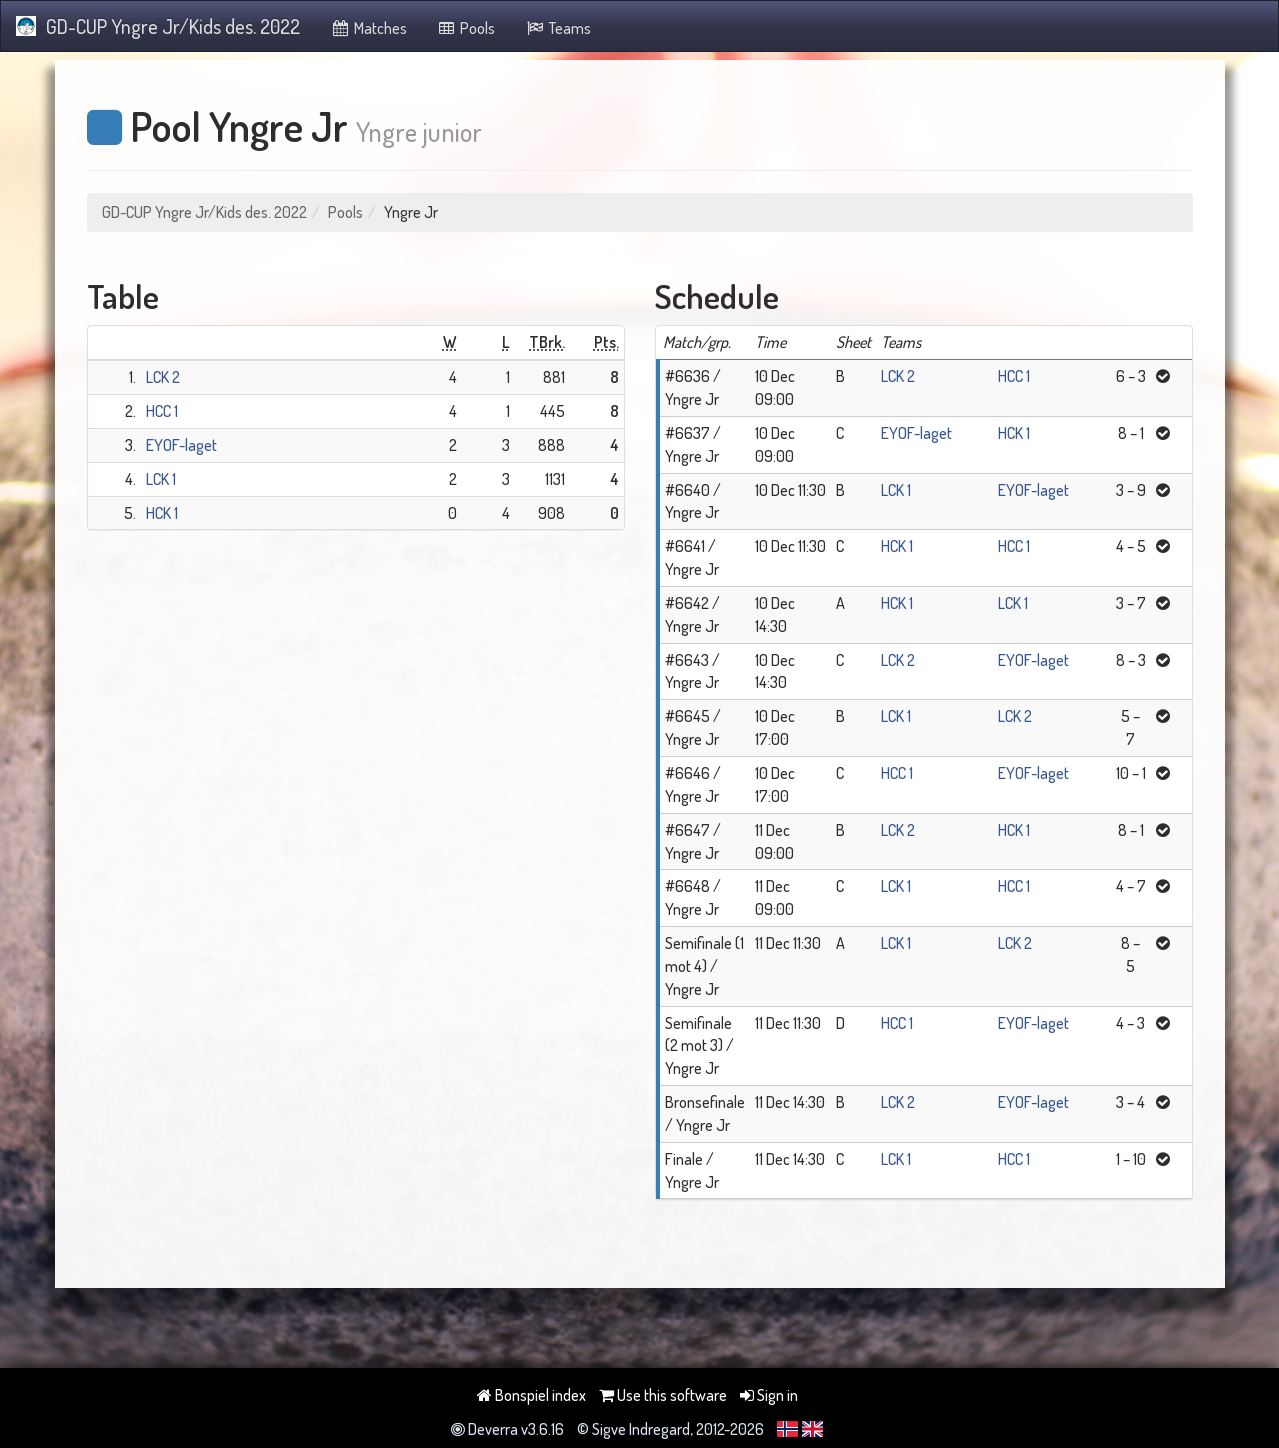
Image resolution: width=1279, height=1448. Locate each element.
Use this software (663, 1395)
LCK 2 (163, 377)
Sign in (769, 1395)
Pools (466, 28)
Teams (558, 28)
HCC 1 (162, 411)
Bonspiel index (531, 1395)
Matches (368, 28)
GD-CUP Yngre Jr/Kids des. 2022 (158, 26)
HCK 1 (162, 513)
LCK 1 (161, 479)
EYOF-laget (181, 445)
